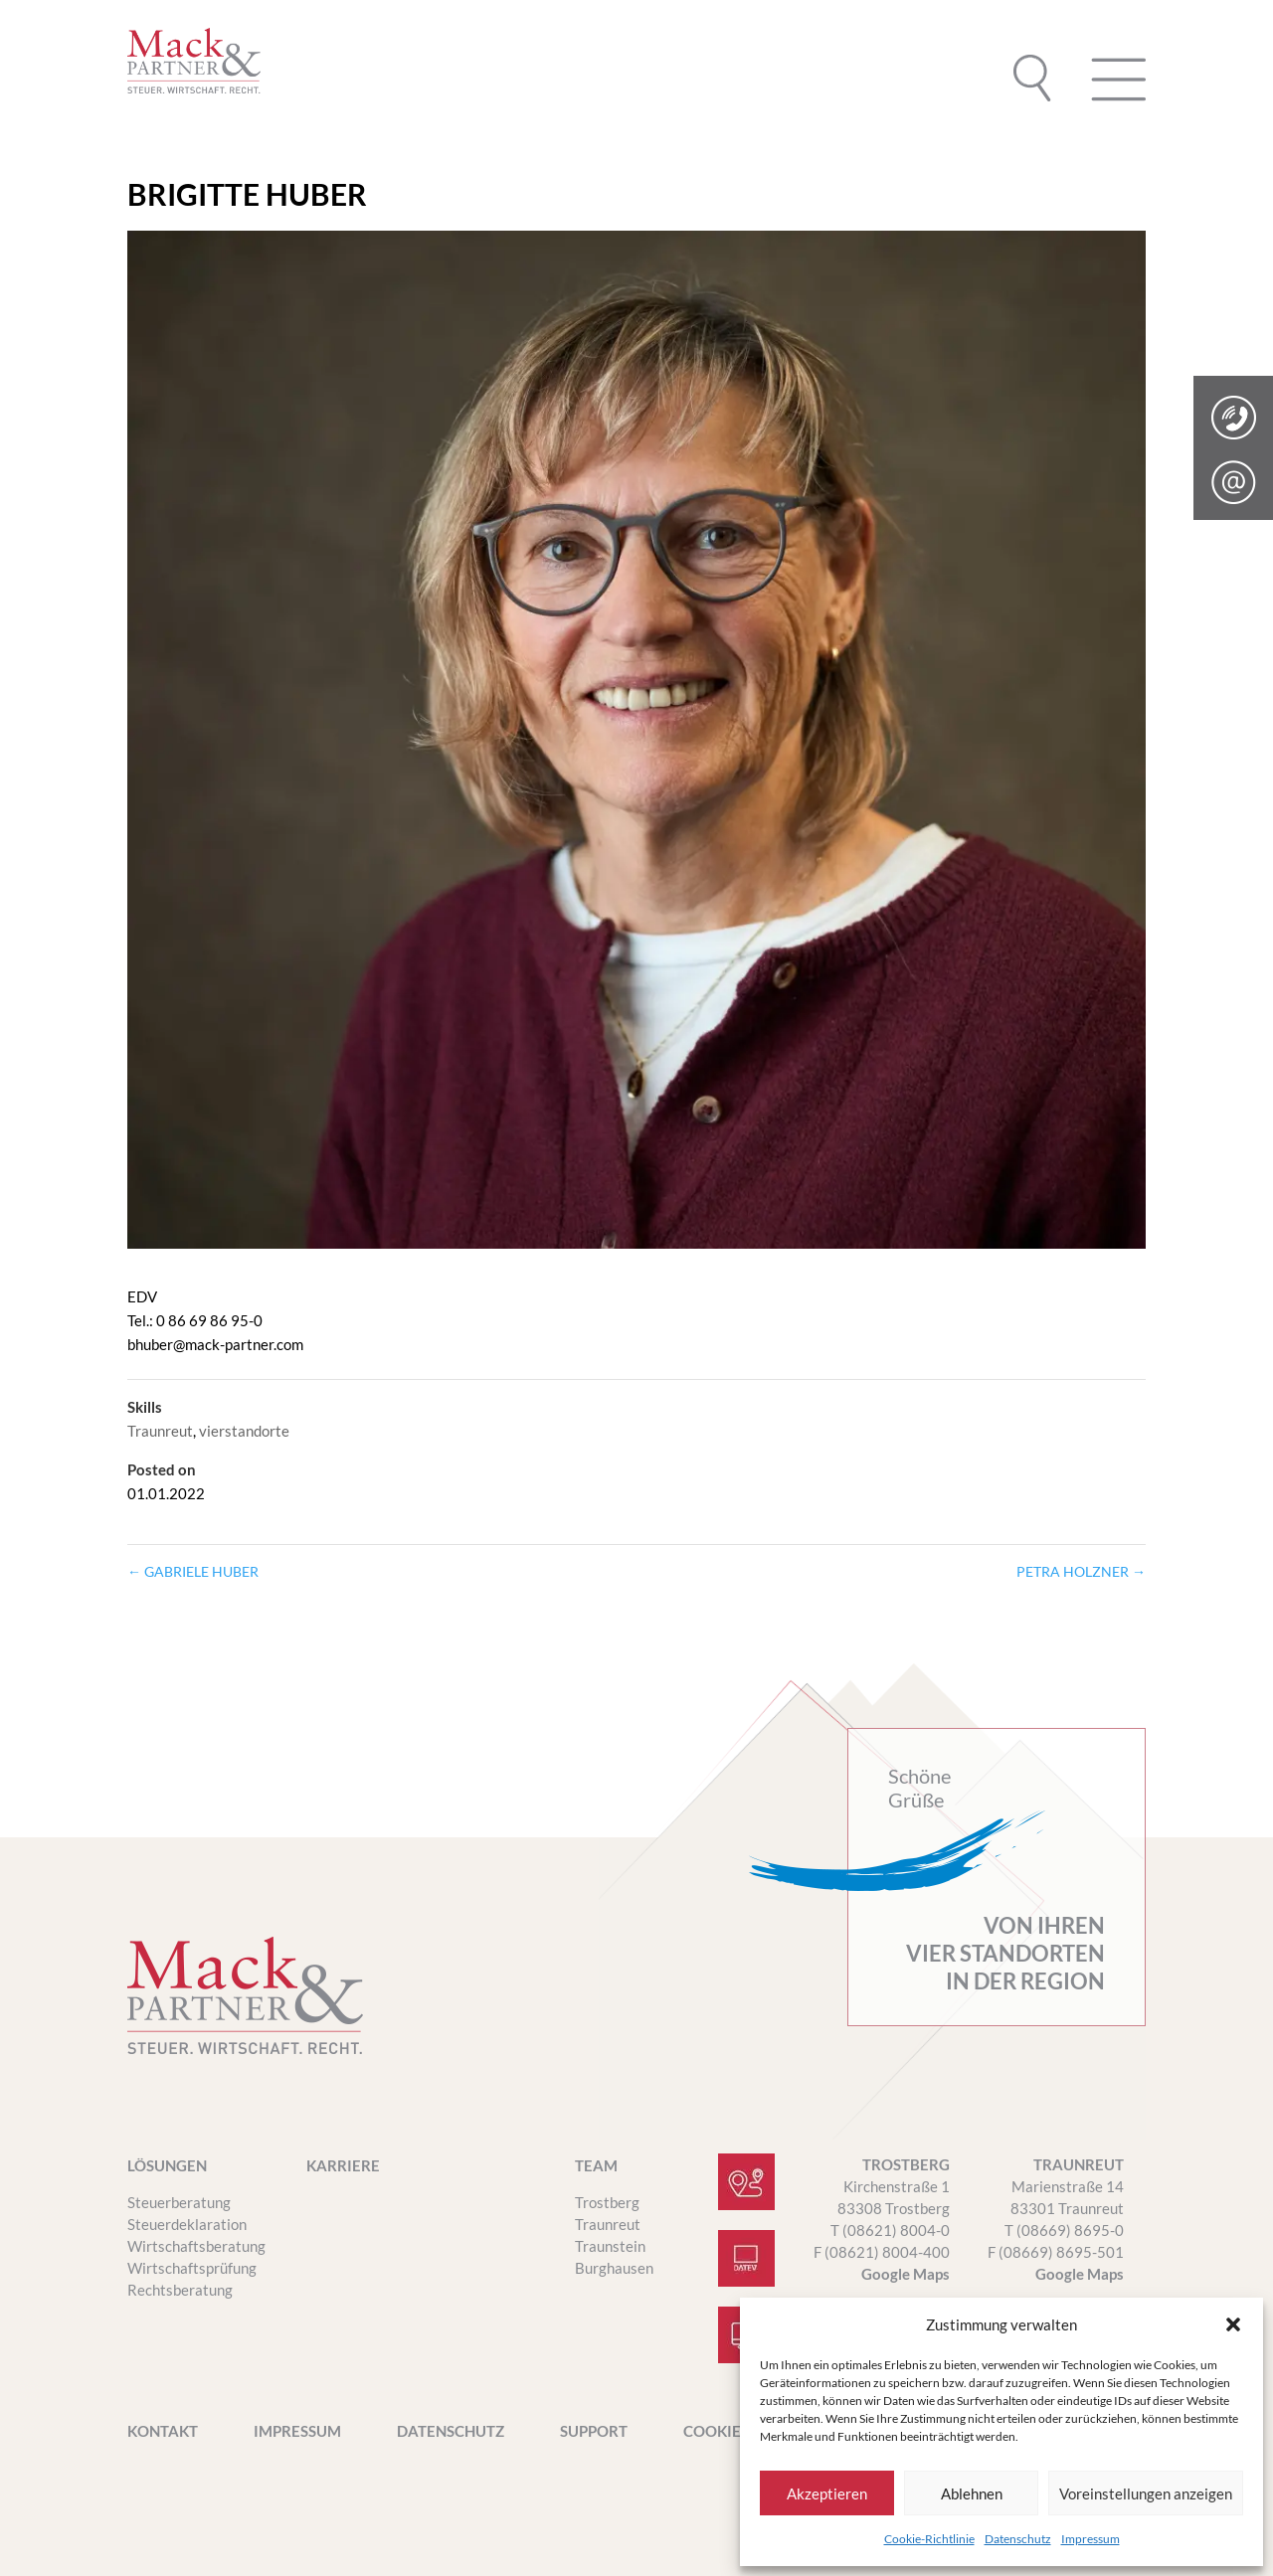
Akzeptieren (827, 2493)
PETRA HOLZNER (1081, 1571)
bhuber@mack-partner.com (215, 1344)
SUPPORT (594, 2432)
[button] (1233, 2324)
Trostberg (607, 2202)
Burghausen (614, 2268)
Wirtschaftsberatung (196, 2246)
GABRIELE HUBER (193, 1571)
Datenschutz (1018, 2538)
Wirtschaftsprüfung (192, 2268)
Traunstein (610, 2246)
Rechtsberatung (180, 2290)
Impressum (1090, 2538)
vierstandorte (244, 1431)
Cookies (716, 2432)
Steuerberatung (179, 2202)
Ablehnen (971, 2493)
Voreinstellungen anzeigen (1145, 2493)
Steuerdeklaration (187, 2224)
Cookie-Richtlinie (929, 2538)
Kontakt (162, 2432)
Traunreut (160, 1431)
